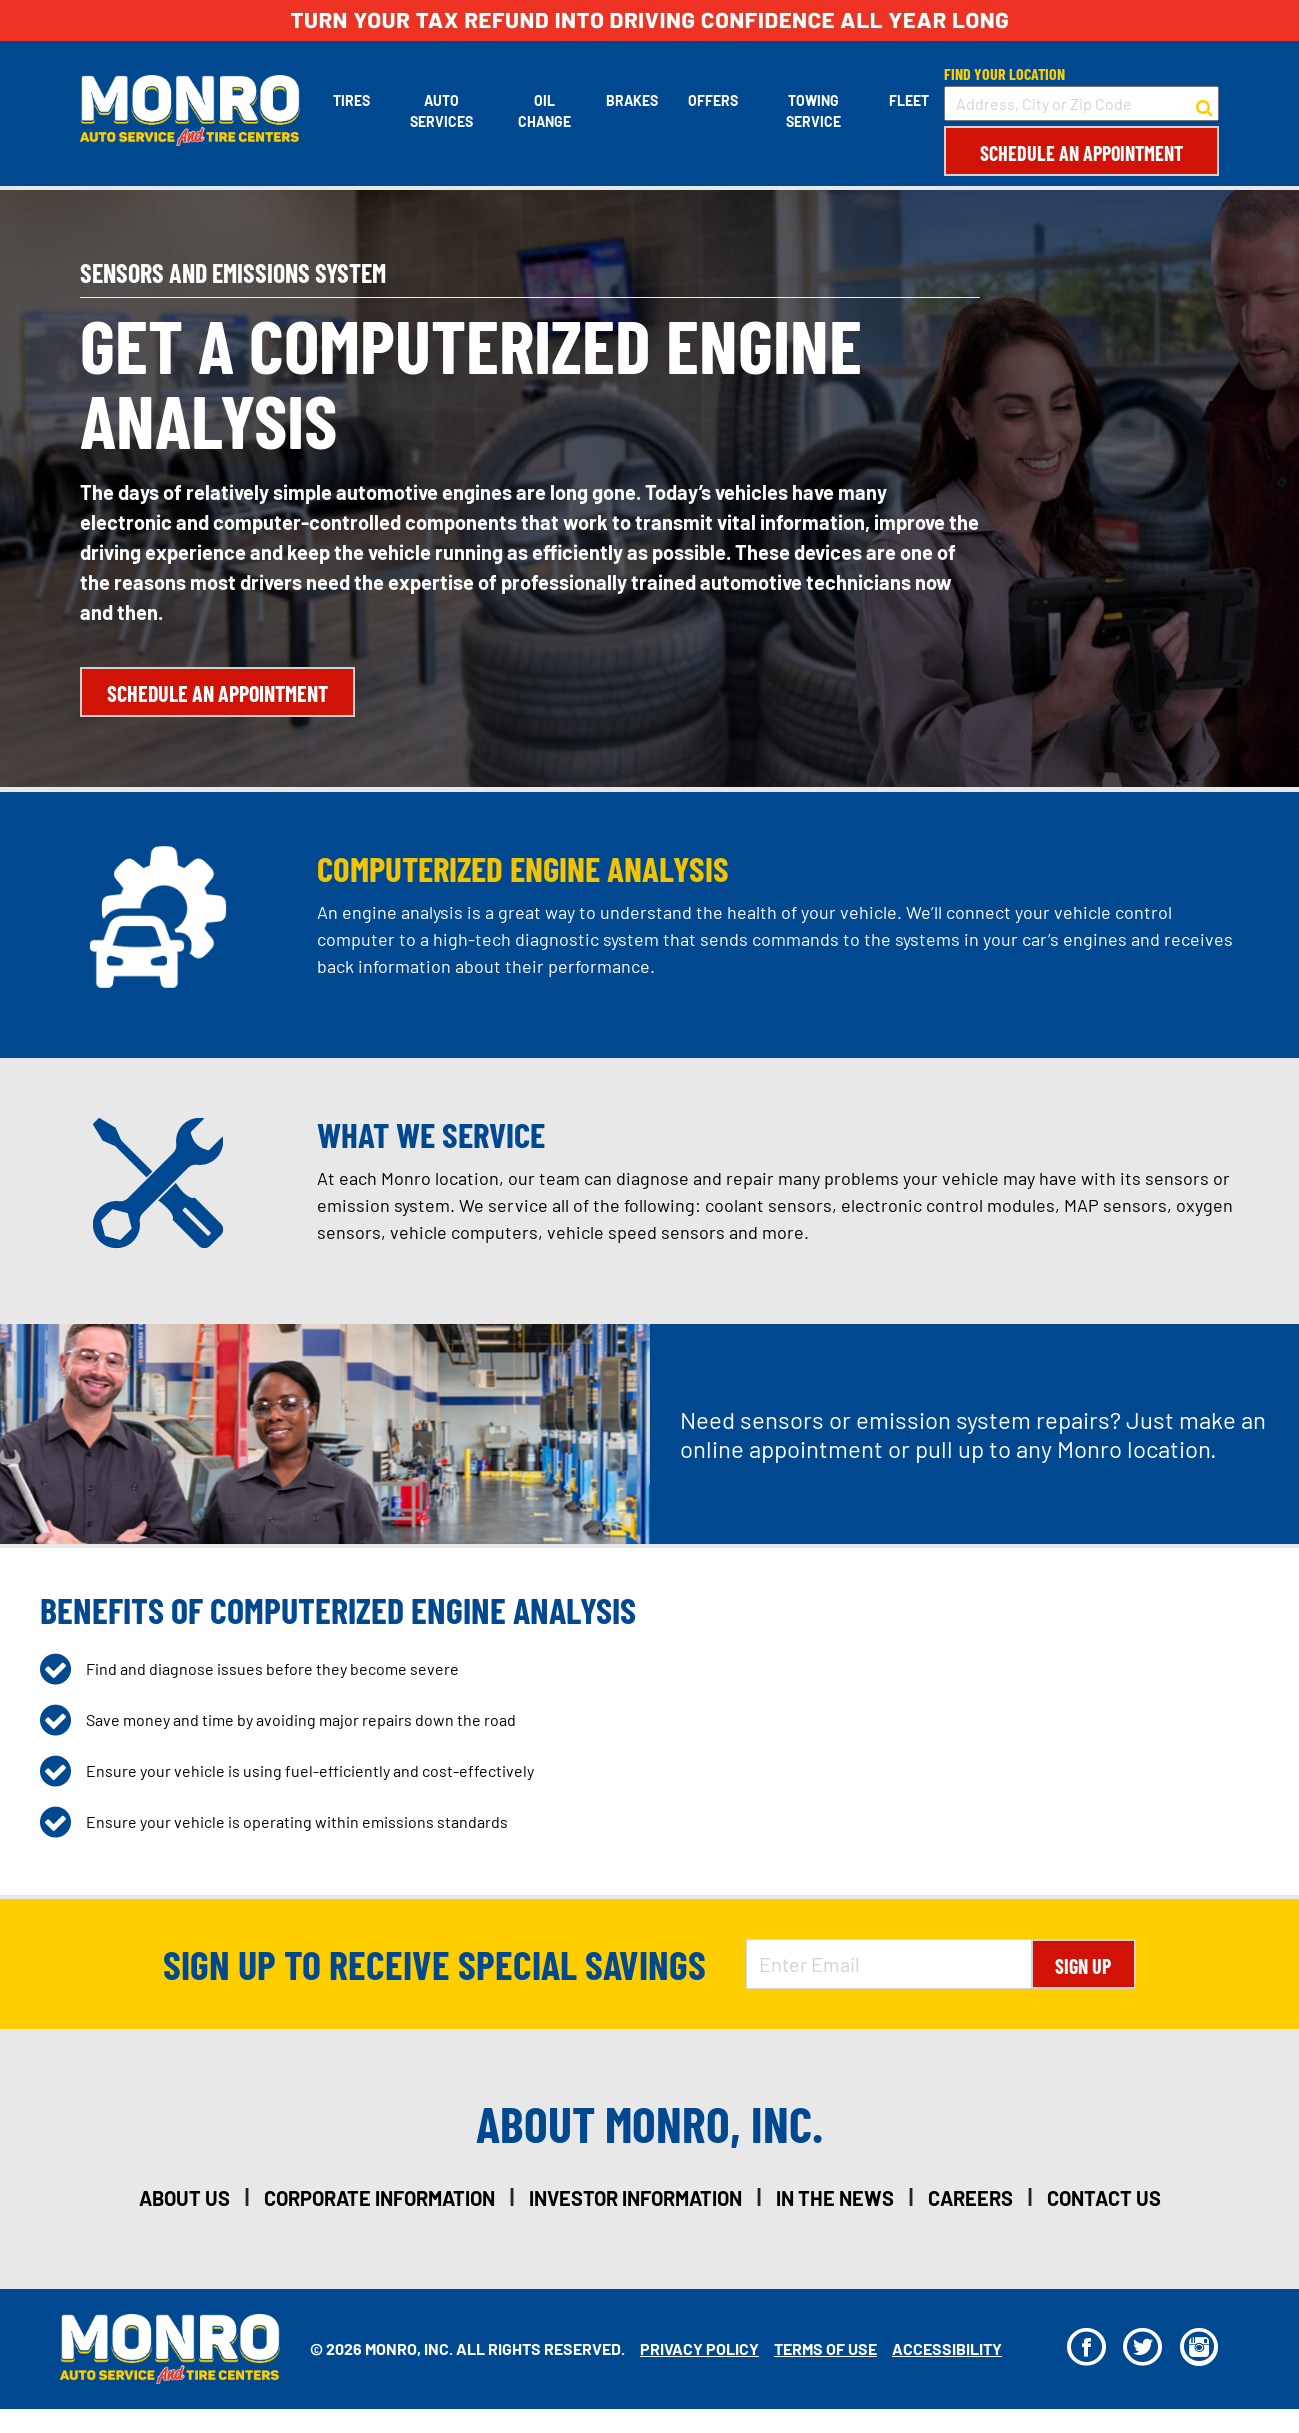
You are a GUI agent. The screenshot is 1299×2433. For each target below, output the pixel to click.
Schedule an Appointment (1081, 153)
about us (184, 2198)
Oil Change (544, 111)
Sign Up (1083, 1966)
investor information (635, 2198)
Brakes (632, 100)
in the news (835, 2198)
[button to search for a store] (1204, 104)
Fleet (909, 100)
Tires (351, 100)
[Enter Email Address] (889, 1964)
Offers (713, 100)
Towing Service (813, 111)
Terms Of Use (825, 2348)
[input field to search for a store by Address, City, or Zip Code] (1081, 103)
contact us (1104, 2198)
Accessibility (947, 2348)
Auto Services (441, 111)
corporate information (379, 2198)
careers (970, 2198)
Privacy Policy (699, 2348)
